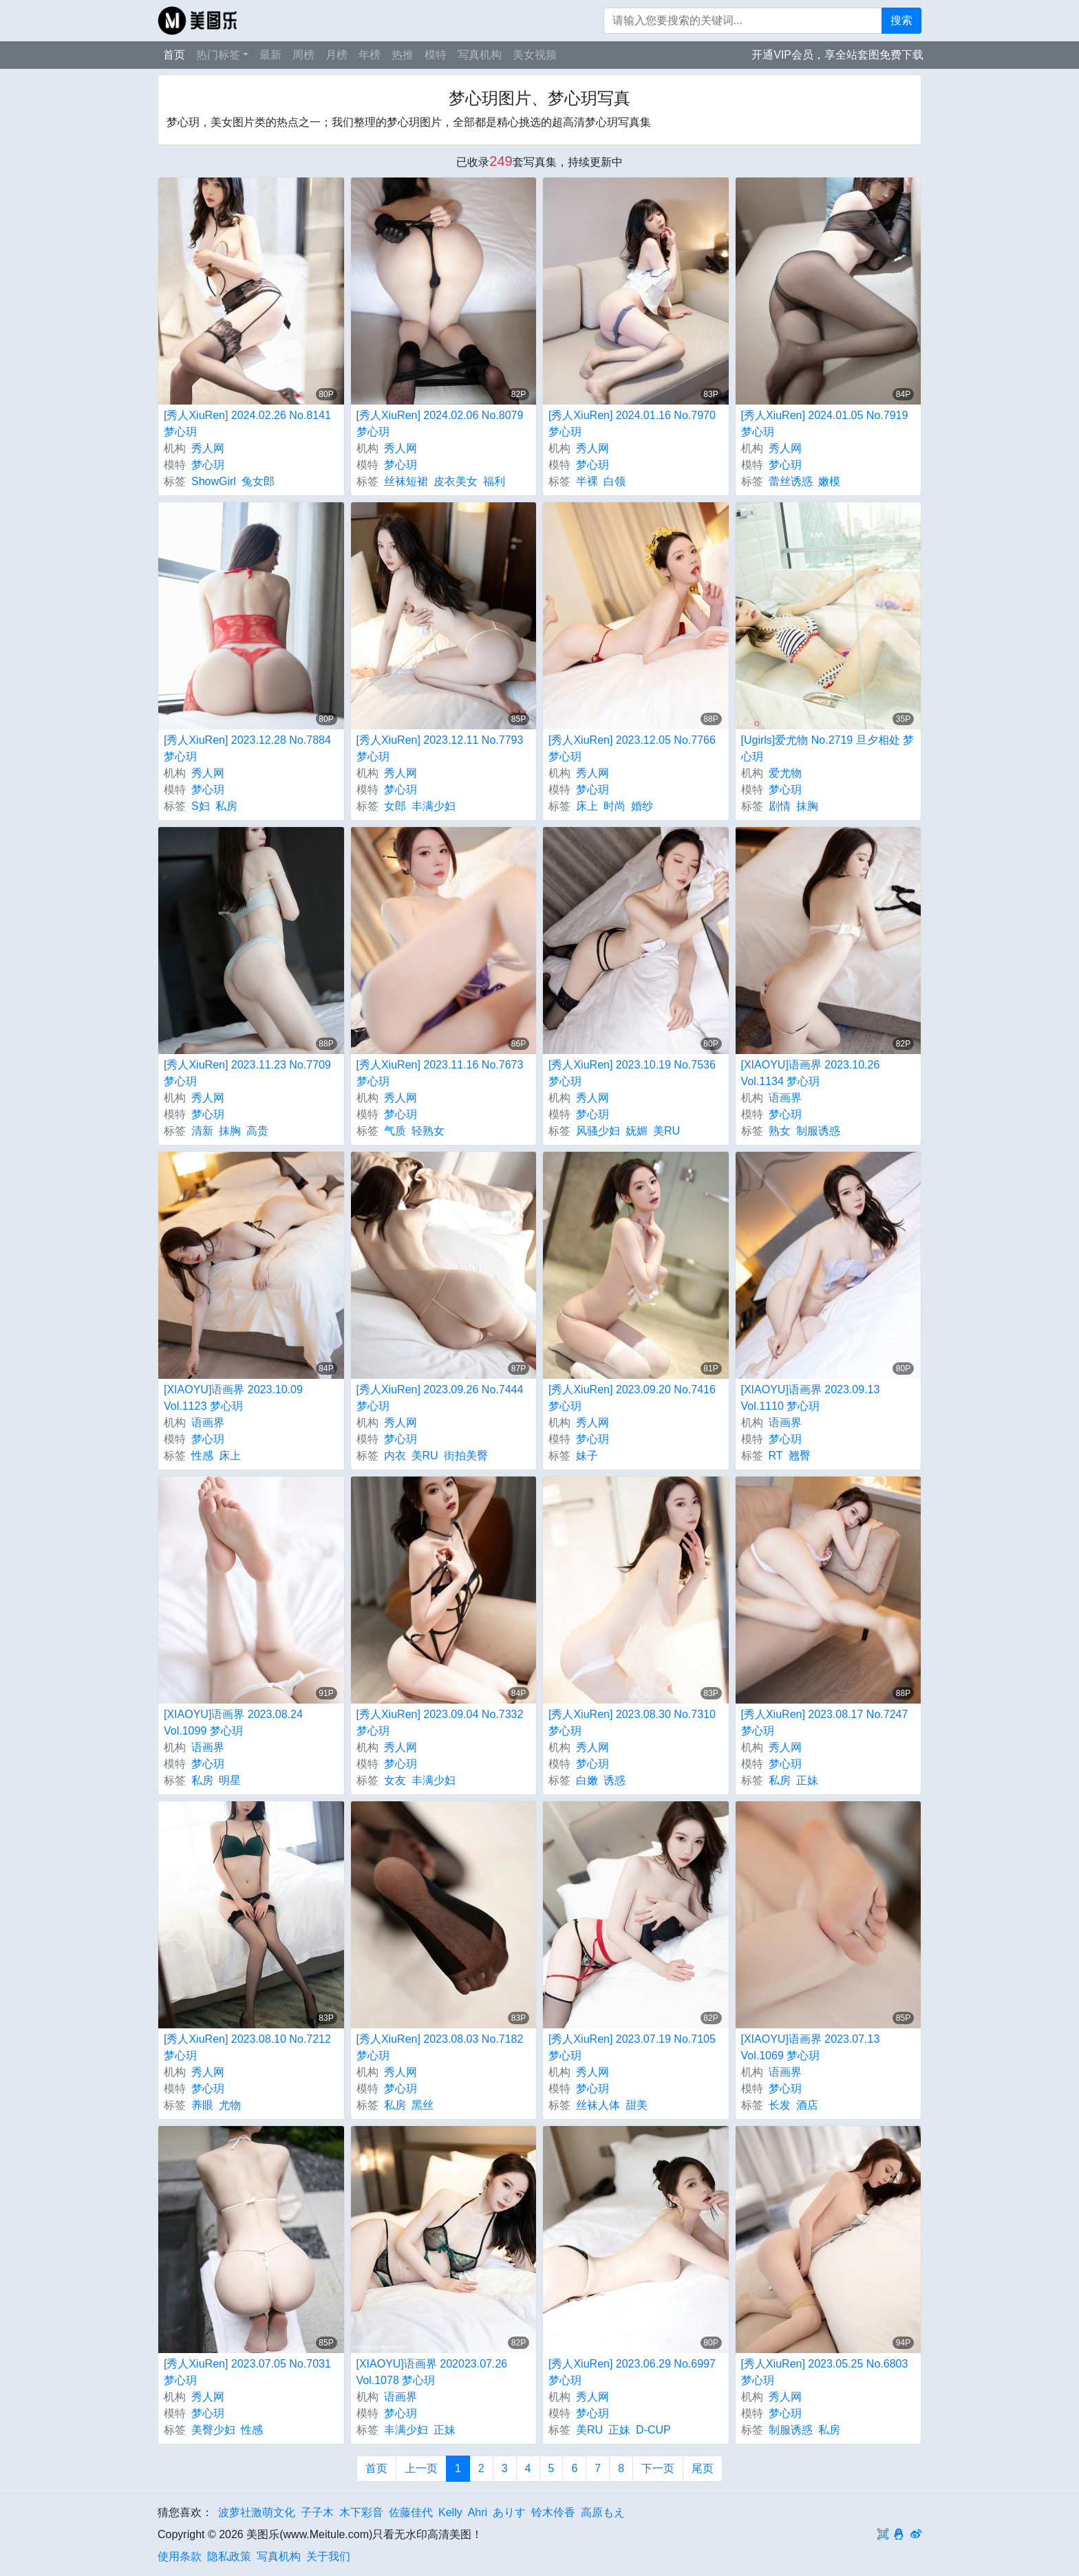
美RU (666, 1131)
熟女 (780, 1131)
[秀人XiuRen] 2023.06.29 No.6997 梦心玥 (632, 2372)
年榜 (370, 55)
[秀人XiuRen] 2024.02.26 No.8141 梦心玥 (247, 423)
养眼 (202, 2105)
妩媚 (637, 1131)
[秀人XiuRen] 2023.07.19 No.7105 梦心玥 (632, 2047)
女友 (395, 1780)
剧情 (780, 806)
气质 (395, 1131)
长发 (780, 2105)
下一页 (657, 2468)
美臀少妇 (213, 2430)
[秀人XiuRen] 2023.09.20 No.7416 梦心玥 (632, 1398)
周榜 (303, 55)
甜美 (637, 2105)
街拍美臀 (466, 1455)
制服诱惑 (818, 1131)
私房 (226, 806)
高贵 (257, 1131)
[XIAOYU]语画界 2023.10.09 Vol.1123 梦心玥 (233, 1398)
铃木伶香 (553, 2512)
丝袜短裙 (406, 481)
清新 (202, 1131)
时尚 (614, 806)
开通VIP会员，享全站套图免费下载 (837, 55)
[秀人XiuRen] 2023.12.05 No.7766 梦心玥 (632, 748)
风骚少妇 (598, 1131)
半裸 (587, 481)
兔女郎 (258, 481)
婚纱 (642, 806)
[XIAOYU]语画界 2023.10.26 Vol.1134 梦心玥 (810, 1073)
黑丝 (423, 2105)
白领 (614, 481)
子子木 (317, 2512)
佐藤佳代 (411, 2512)
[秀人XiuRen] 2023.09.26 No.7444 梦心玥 (440, 1398)
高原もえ (603, 2512)
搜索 (901, 20)
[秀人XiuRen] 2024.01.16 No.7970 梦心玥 (632, 423)
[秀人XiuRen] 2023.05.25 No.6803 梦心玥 (824, 2372)
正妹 (807, 1780)
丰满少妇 (434, 806)
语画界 (785, 1098)
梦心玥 (207, 465)
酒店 (807, 2105)
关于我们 (328, 2556)
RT (776, 1455)
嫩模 (829, 481)
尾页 (703, 2468)
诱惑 (614, 1780)
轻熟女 (428, 1131)
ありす (509, 2512)
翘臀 (800, 1455)
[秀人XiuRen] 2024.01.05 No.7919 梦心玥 (824, 423)
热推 (403, 55)
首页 (174, 55)
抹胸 (807, 806)
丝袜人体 (598, 2105)
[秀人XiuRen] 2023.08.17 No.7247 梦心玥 (824, 1722)
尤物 (230, 2105)
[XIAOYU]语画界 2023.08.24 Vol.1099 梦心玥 (233, 1722)
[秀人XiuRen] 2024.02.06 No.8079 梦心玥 (440, 423)
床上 (587, 806)
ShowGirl (213, 481)
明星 (230, 1780)
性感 (202, 1455)
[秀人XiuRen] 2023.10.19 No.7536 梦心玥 (632, 1073)
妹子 (587, 1455)
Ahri (477, 2512)
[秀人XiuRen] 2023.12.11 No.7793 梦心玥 (440, 748)
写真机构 (480, 55)
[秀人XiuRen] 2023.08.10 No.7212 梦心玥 (247, 2047)
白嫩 (587, 1780)
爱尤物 (785, 773)
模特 (436, 55)
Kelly (450, 2512)
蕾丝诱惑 (791, 481)
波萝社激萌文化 (256, 2512)
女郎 (395, 806)
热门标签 (218, 55)
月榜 (336, 55)
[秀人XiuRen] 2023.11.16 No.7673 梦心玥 (440, 1073)
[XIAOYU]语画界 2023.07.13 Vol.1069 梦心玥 (810, 2047)
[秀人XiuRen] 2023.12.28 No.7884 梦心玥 (247, 748)
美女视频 (535, 55)
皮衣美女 (456, 481)
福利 (494, 481)
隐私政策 (229, 2556)
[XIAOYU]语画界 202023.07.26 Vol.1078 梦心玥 (432, 2372)
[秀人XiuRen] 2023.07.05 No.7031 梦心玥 (247, 2372)
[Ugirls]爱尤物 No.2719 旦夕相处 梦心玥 (828, 748)
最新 (270, 55)
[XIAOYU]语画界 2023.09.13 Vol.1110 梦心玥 (810, 1398)
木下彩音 (361, 2512)
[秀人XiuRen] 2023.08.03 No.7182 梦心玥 (440, 2047)
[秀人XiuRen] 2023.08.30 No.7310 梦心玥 (632, 1722)
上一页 (421, 2468)
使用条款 (180, 2556)
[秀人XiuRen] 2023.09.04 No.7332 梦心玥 (440, 1722)
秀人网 (207, 448)
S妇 (200, 806)
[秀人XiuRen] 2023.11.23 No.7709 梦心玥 (247, 1073)
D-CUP (653, 2430)
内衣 (395, 1455)
